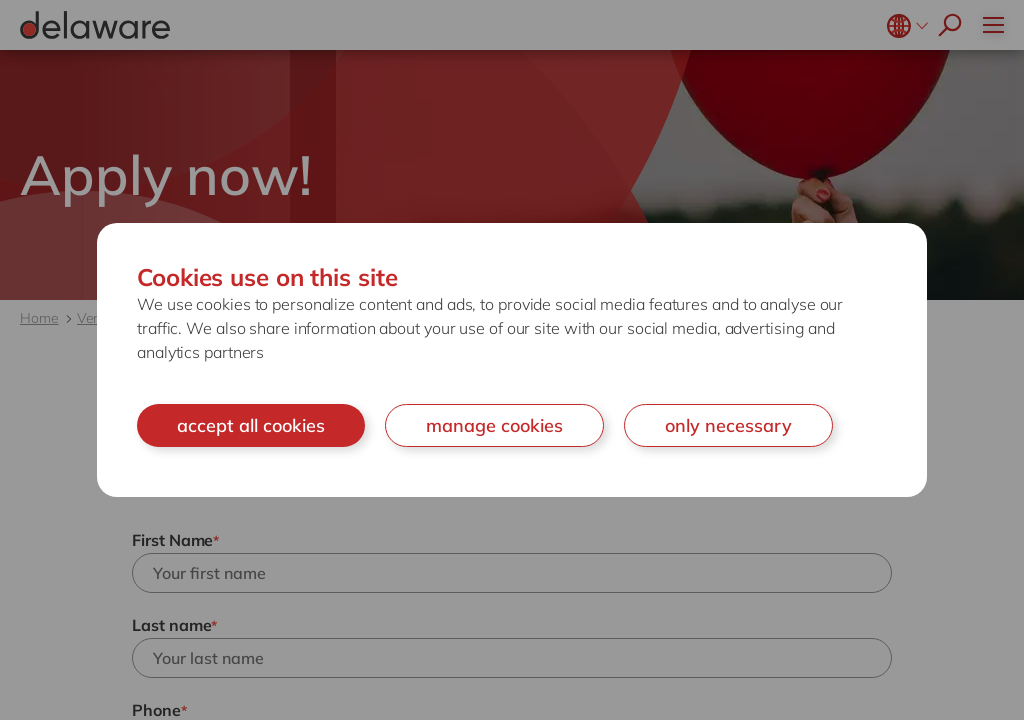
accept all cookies (251, 425)
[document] (512, 360)
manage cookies (494, 425)
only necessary (728, 425)
